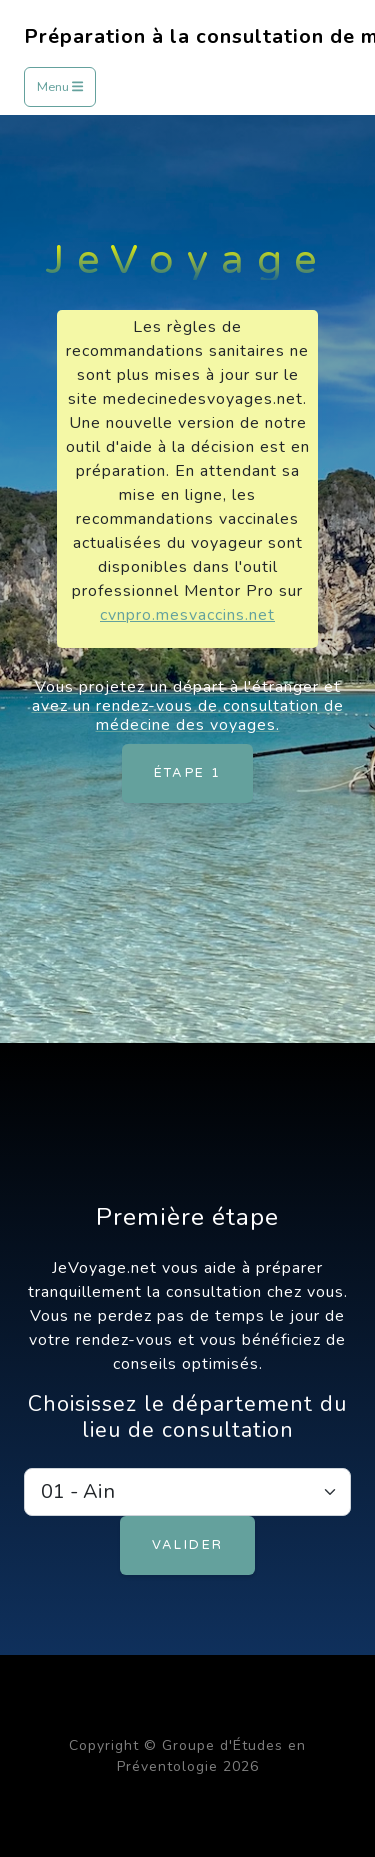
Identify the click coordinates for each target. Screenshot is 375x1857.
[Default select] (187, 1492)
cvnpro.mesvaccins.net (187, 615)
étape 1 (188, 773)
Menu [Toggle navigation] (60, 87)
